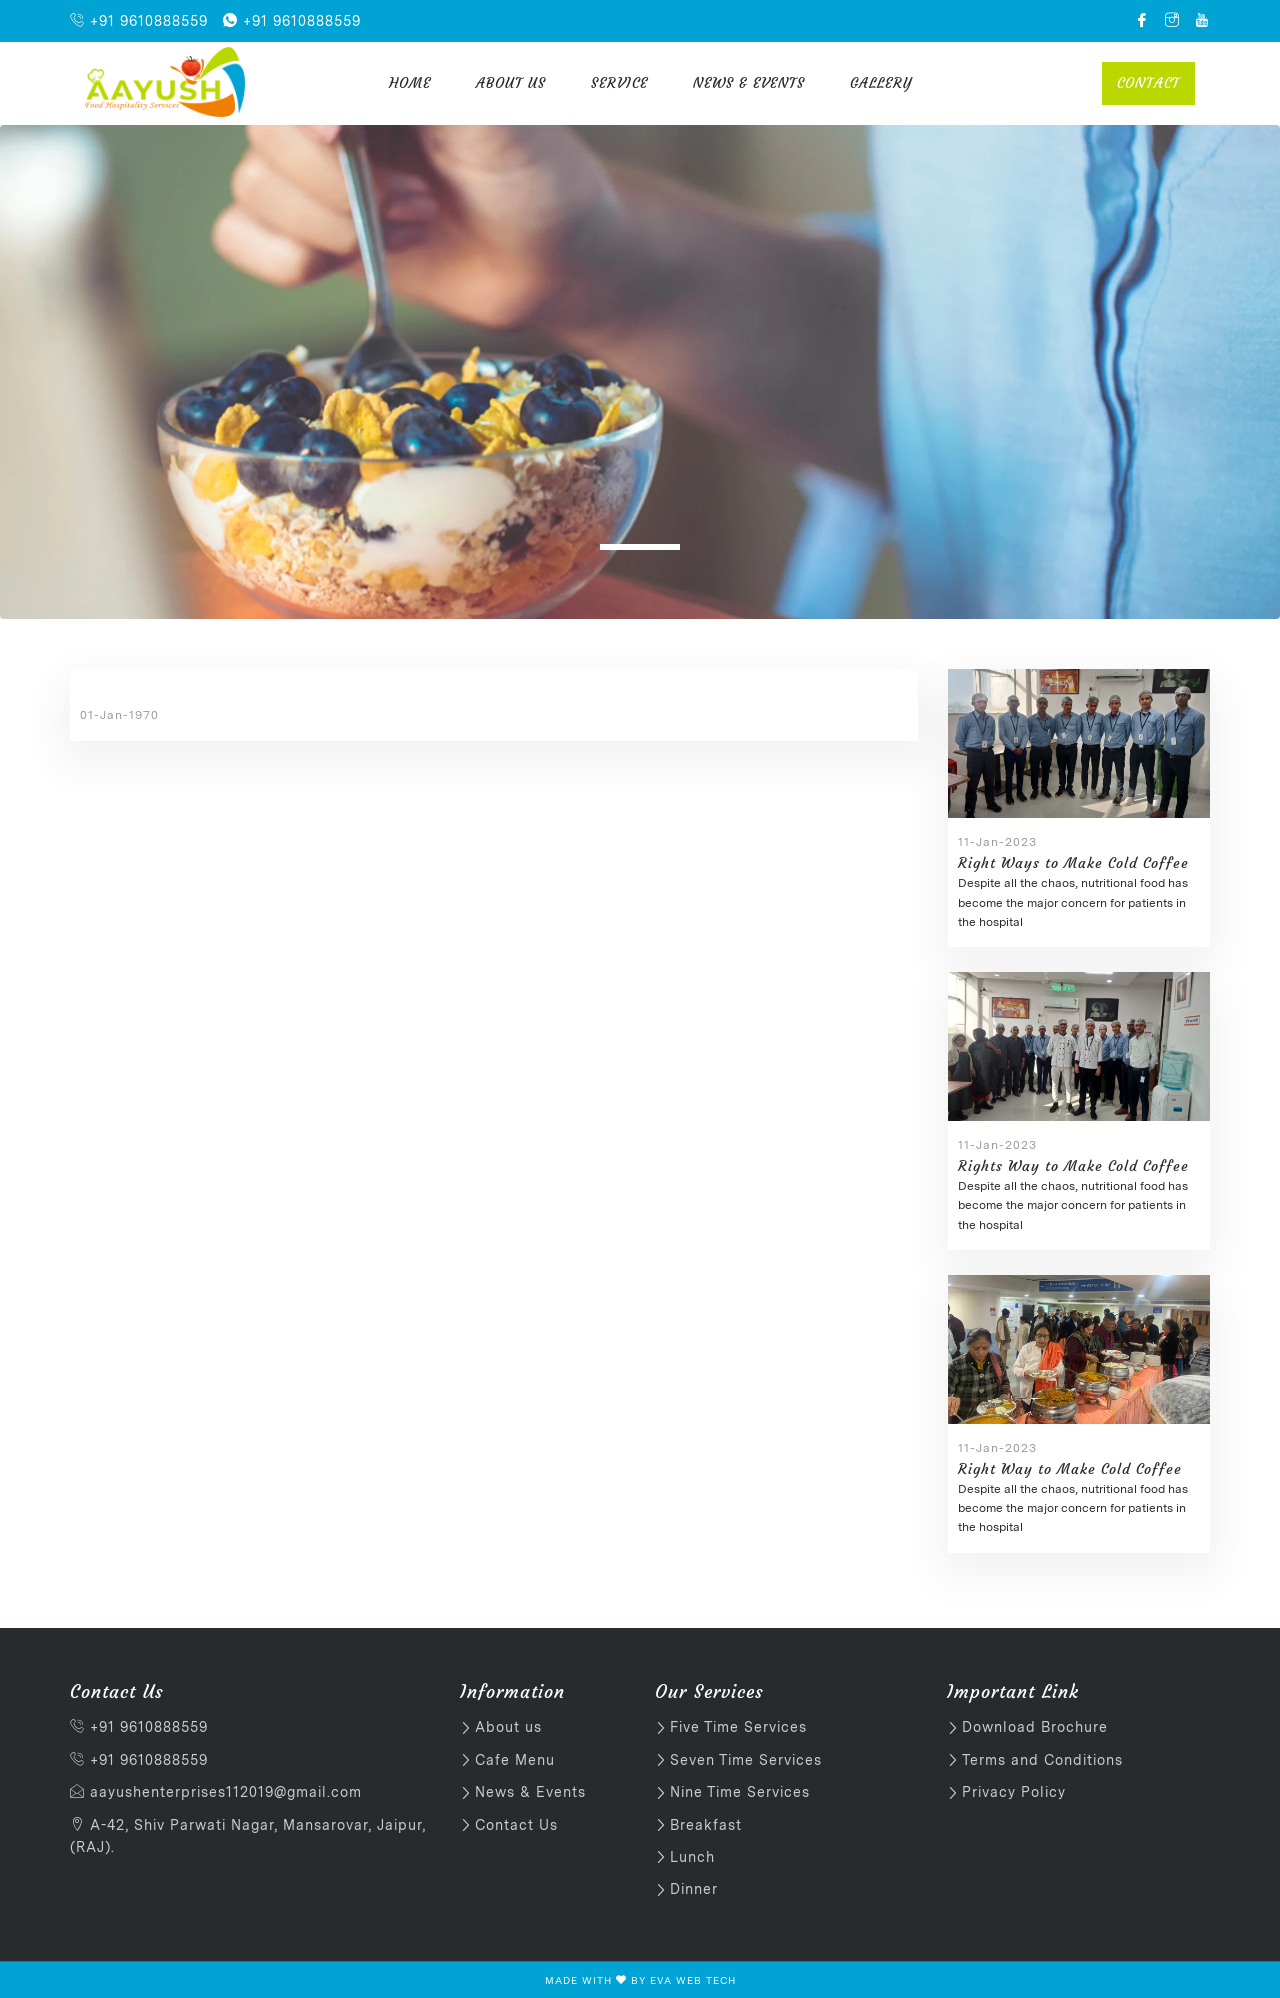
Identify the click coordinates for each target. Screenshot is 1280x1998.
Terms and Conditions (1042, 1760)
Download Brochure (1035, 1727)
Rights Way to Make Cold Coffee (1073, 1166)
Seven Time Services (746, 1760)
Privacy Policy (1014, 1792)
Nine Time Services (740, 1792)
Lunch (692, 1857)
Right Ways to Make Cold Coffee (1073, 863)
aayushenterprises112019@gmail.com (216, 1792)
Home (410, 83)
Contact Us (516, 1825)
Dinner (694, 1889)
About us (511, 83)
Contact (1148, 83)
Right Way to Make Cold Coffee (1070, 1469)
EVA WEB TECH (693, 1980)
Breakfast (706, 1825)
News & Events (749, 83)
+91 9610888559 (139, 21)
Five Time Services (738, 1727)
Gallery (881, 83)
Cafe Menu (515, 1760)
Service (619, 83)
